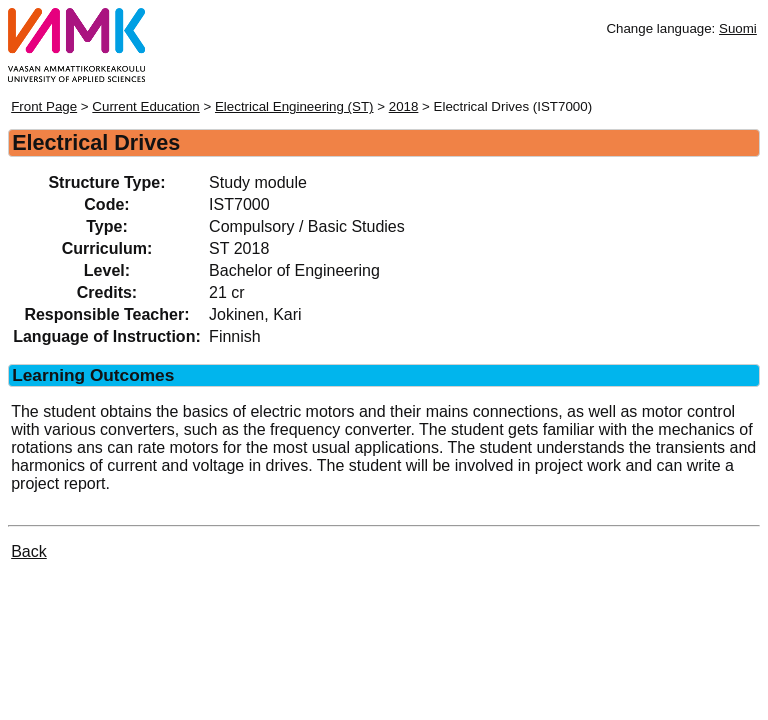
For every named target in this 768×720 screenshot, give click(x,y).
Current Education (145, 106)
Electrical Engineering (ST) (294, 106)
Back (29, 551)
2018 (404, 106)
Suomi (738, 28)
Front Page (44, 106)
